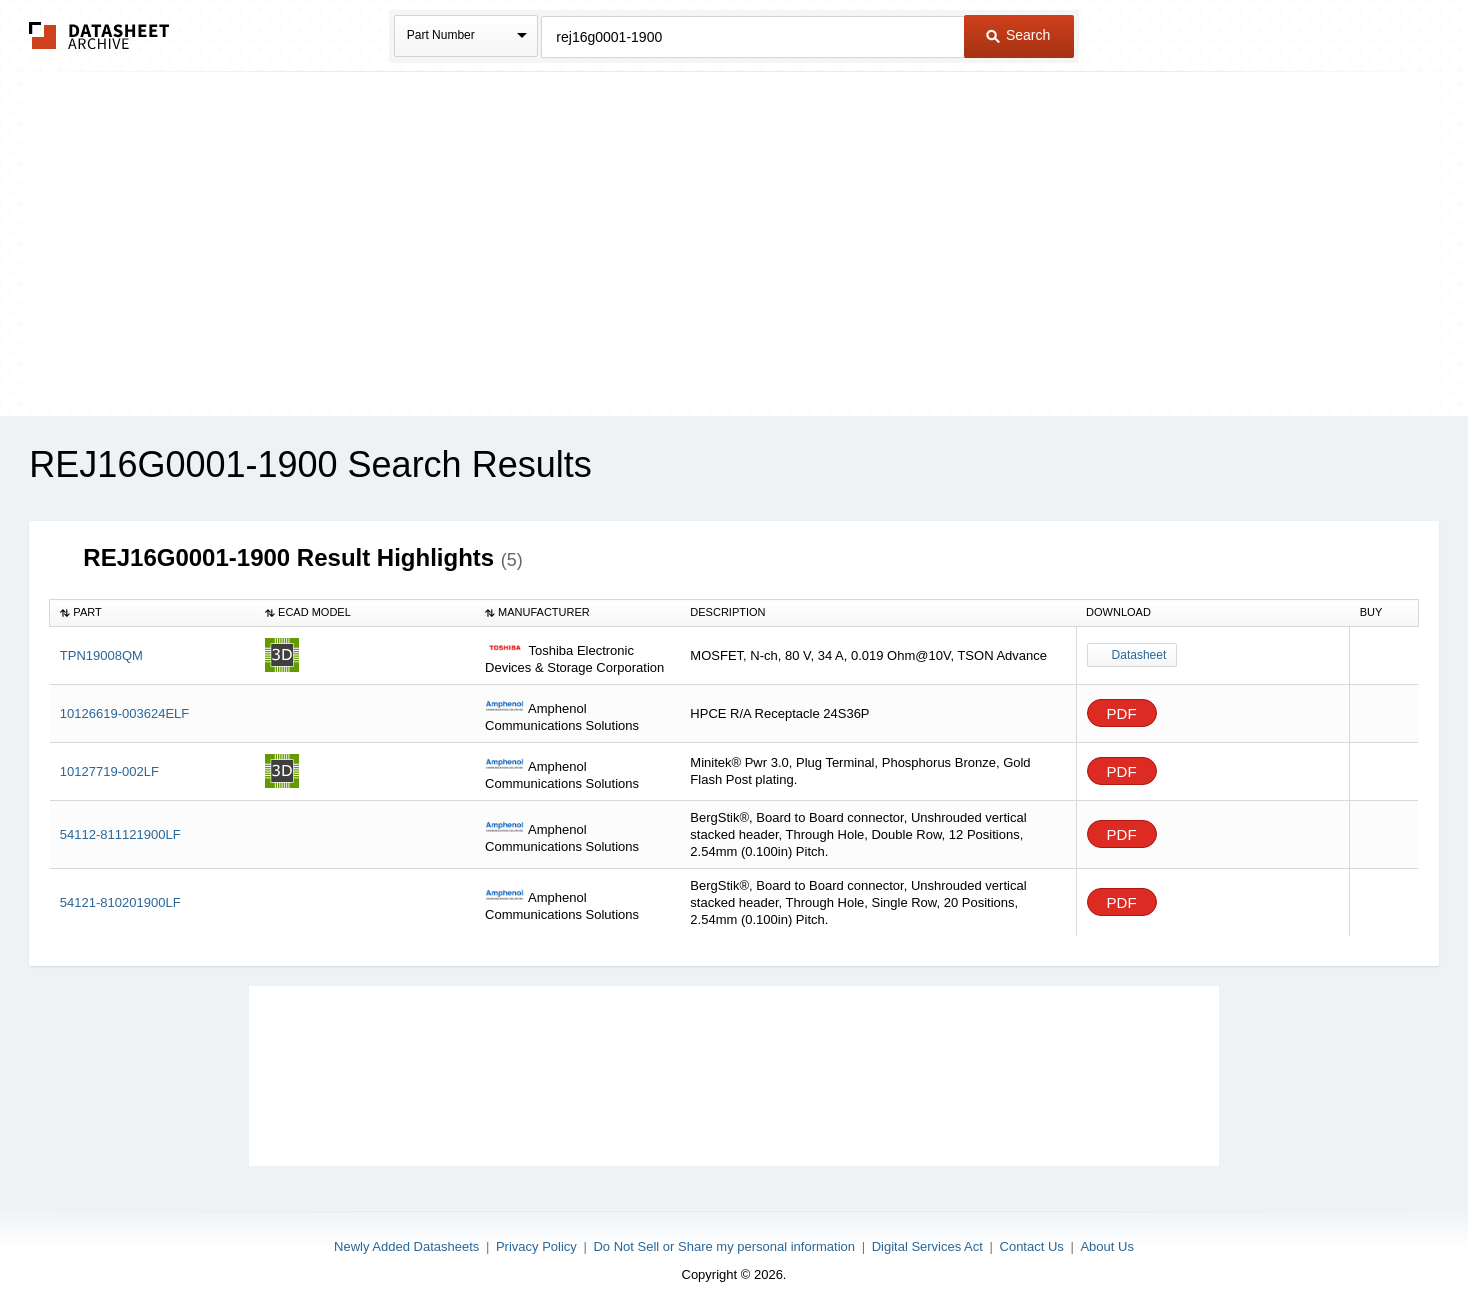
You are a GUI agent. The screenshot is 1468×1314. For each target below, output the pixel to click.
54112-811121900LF (120, 834)
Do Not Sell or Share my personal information (724, 1246)
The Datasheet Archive (99, 35)
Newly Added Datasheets (406, 1246)
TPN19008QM (101, 655)
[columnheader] (152, 613)
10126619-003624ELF (124, 713)
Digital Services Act (927, 1246)
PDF (1122, 713)
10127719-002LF (109, 771)
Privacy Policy (536, 1246)
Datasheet (1139, 655)
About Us (1106, 1246)
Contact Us (1032, 1246)
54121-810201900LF (120, 902)
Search (1018, 35)
